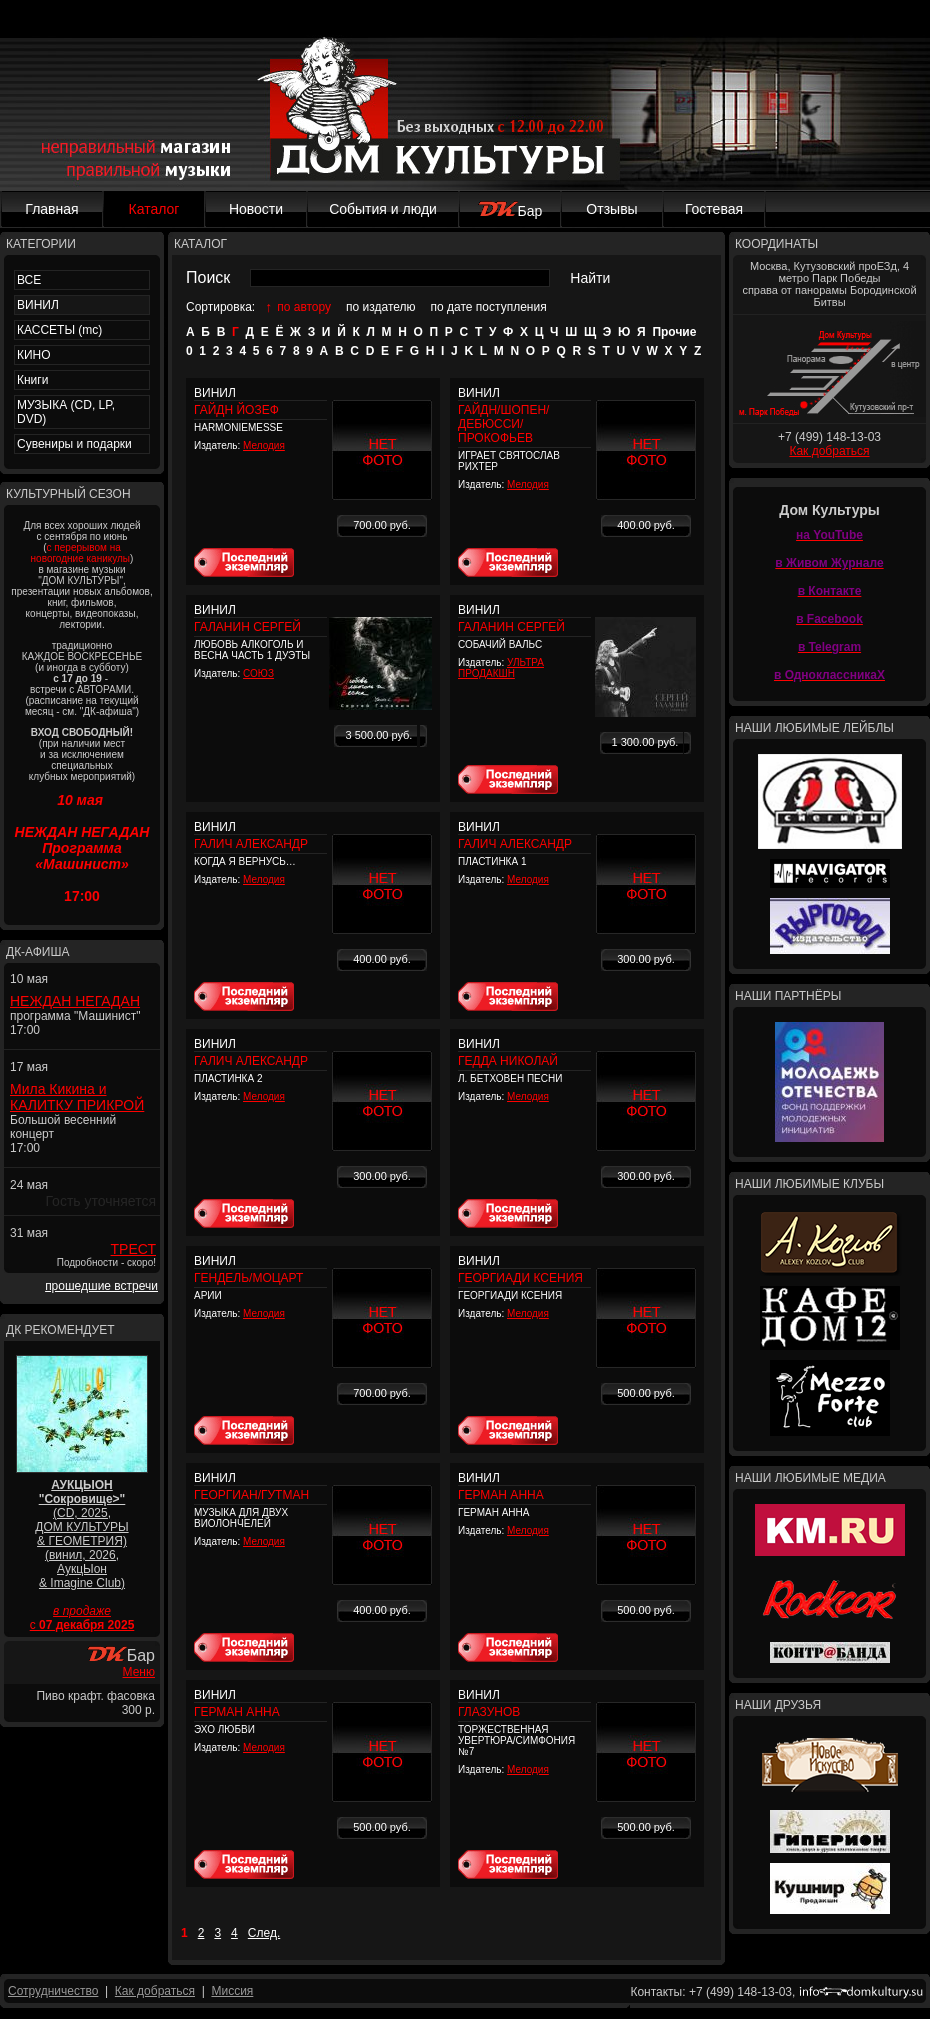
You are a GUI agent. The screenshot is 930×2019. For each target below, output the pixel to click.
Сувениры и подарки (74, 444)
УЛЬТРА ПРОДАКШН (501, 668)
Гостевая (714, 209)
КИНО (34, 355)
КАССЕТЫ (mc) (59, 330)
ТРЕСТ (133, 1249)
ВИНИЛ (38, 305)
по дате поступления (489, 307)
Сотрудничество (53, 1991)
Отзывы (611, 209)
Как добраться (829, 451)
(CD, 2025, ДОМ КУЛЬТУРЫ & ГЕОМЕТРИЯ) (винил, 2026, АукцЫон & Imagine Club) (81, 1534)
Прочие (674, 332)
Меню (139, 1672)
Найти (590, 278)
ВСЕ (29, 280)
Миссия (232, 1991)
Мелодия (264, 445)
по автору (304, 307)
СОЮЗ (258, 673)
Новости (256, 209)
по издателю (381, 307)
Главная (51, 209)
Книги (32, 380)
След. (264, 1933)
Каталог (154, 209)
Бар (510, 211)
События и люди (383, 209)
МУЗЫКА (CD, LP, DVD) (66, 412)
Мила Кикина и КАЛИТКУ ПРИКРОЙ (77, 1097)
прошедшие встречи (101, 1286)
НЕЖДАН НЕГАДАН (75, 1001)
